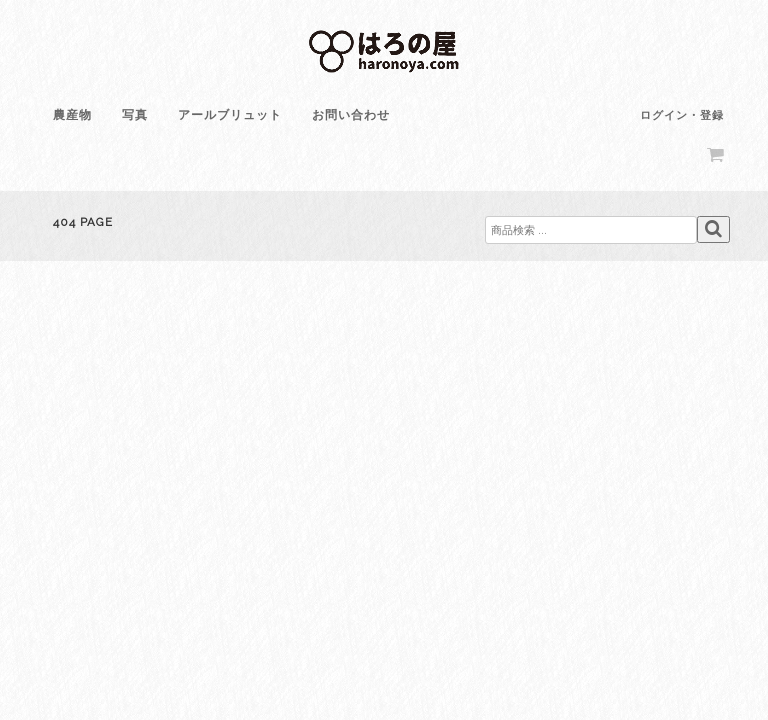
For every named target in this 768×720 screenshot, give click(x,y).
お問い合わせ (351, 115)
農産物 (72, 115)
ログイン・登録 (682, 115)
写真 (135, 115)
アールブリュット (230, 115)
